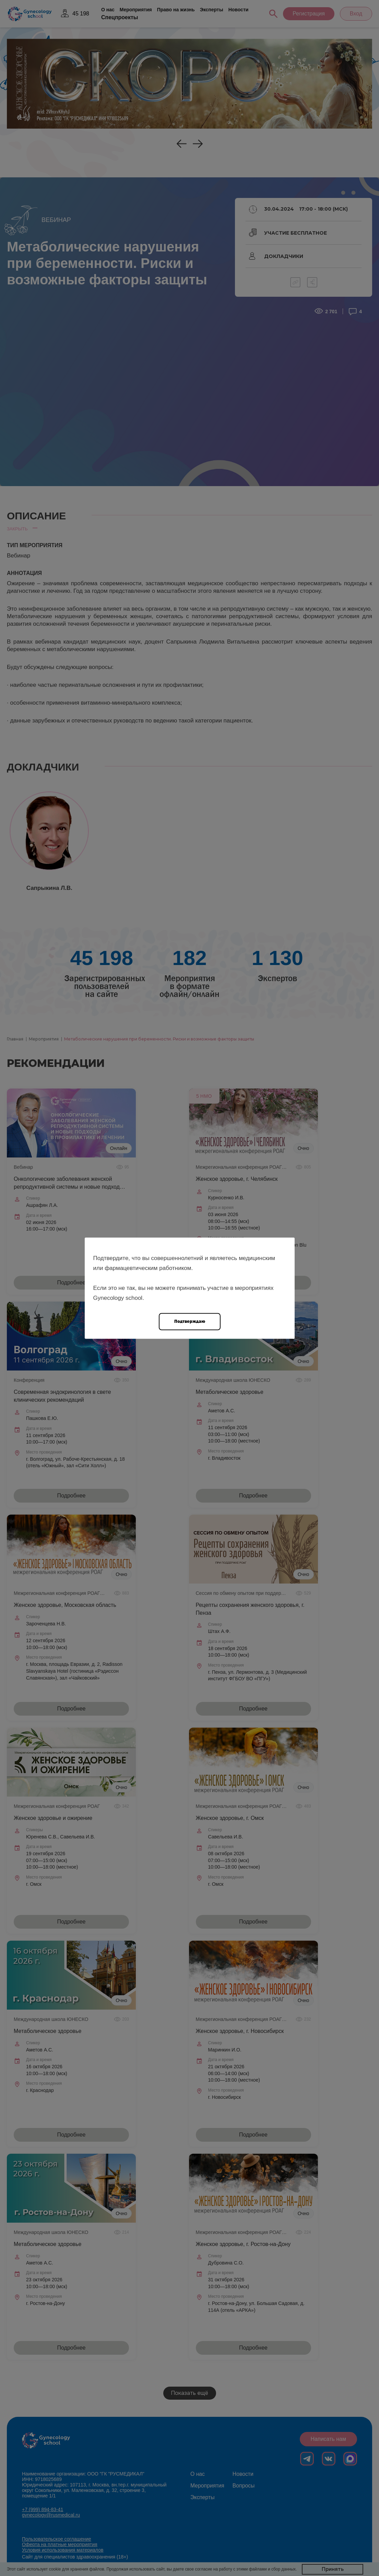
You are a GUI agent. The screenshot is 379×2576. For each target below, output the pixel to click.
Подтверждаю (189, 1321)
